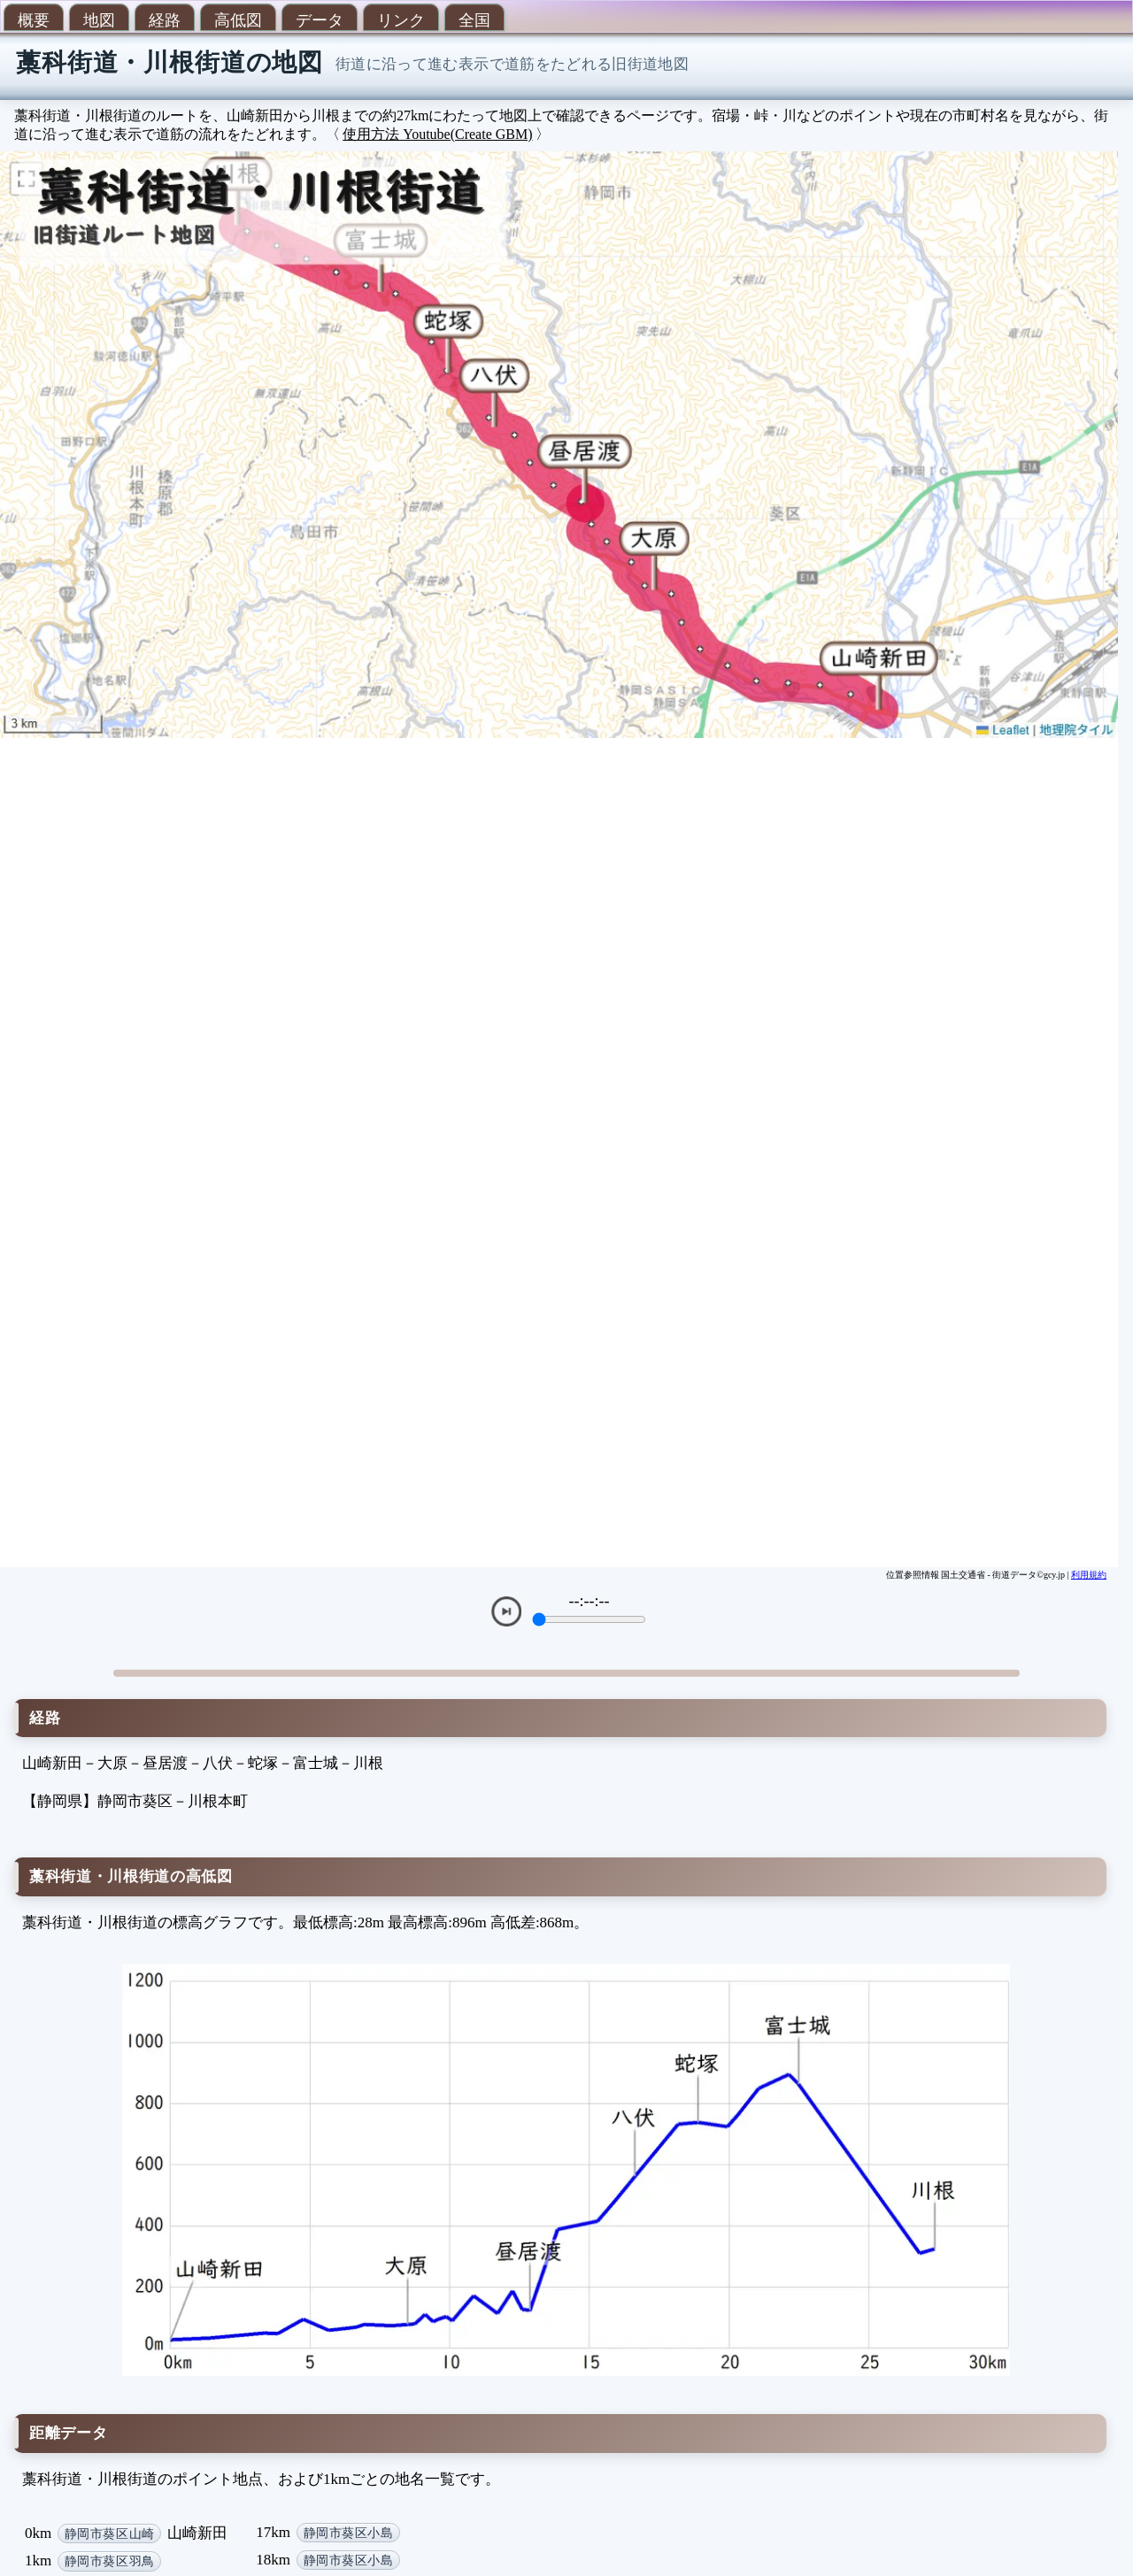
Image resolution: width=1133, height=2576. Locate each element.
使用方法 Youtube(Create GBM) (437, 134)
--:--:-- (589, 1601)
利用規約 (1088, 1575)
